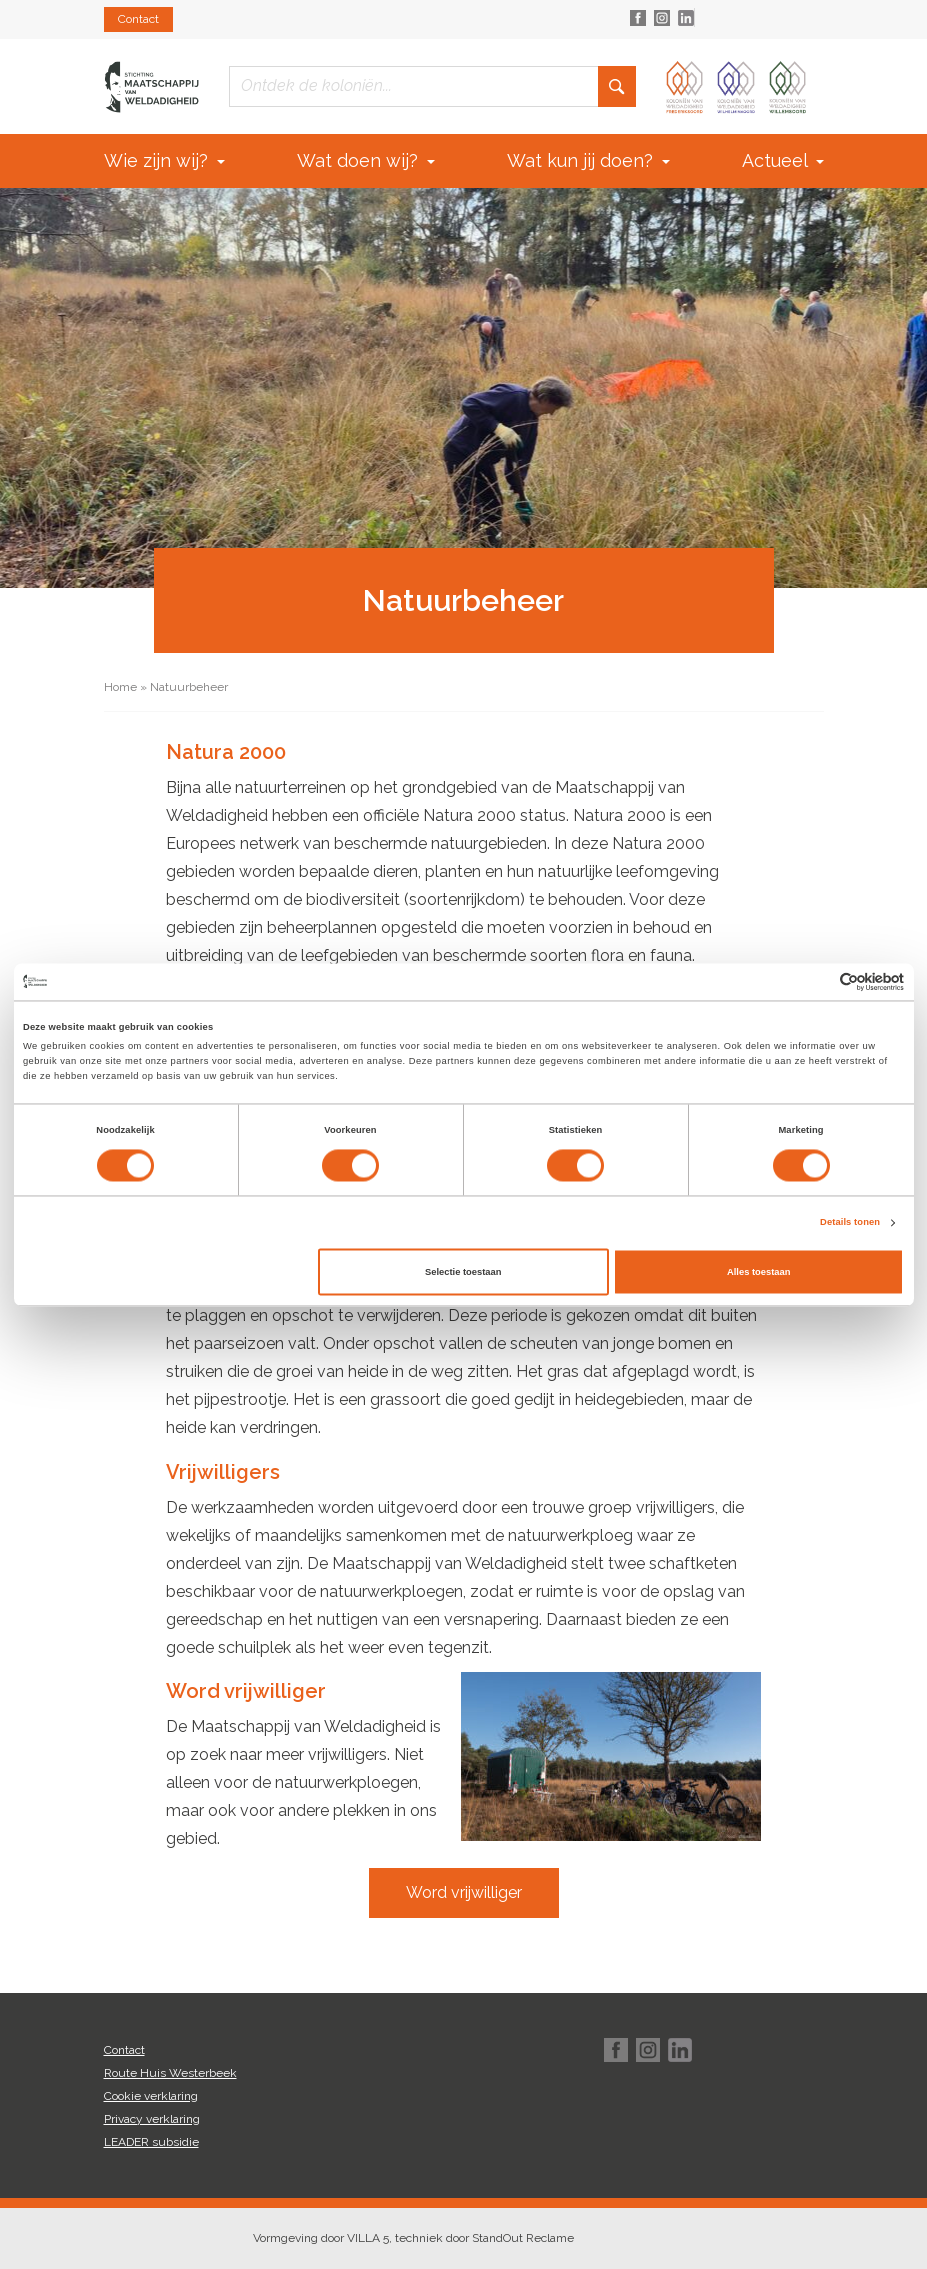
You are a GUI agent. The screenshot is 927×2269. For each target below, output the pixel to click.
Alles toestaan (758, 1272)
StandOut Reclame (523, 2238)
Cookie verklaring (151, 2096)
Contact (138, 19)
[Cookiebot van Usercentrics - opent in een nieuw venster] (816, 981)
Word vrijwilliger (464, 1892)
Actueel (783, 160)
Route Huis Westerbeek (170, 2073)
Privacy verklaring (152, 2119)
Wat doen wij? (366, 160)
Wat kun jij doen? (588, 160)
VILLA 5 (368, 2238)
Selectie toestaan (463, 1272)
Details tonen (850, 1223)
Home (120, 687)
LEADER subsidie (151, 2142)
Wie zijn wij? (164, 160)
